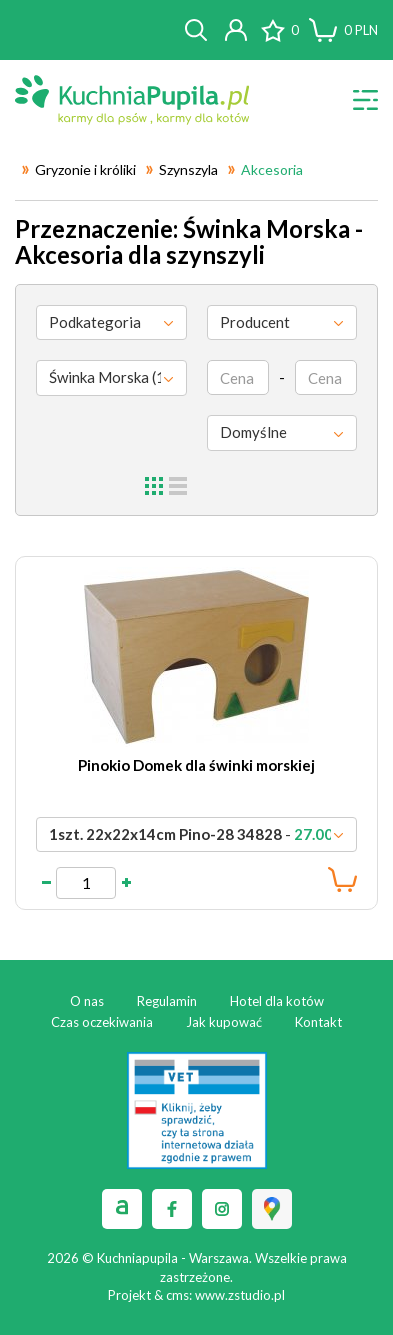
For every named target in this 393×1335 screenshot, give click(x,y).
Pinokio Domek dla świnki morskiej (196, 765)
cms (177, 1295)
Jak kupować (224, 1022)
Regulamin (167, 1001)
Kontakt (318, 1022)
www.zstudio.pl (240, 1295)
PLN (361, 30)
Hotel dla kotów (277, 1001)
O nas (87, 1001)
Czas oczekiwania (102, 1022)
